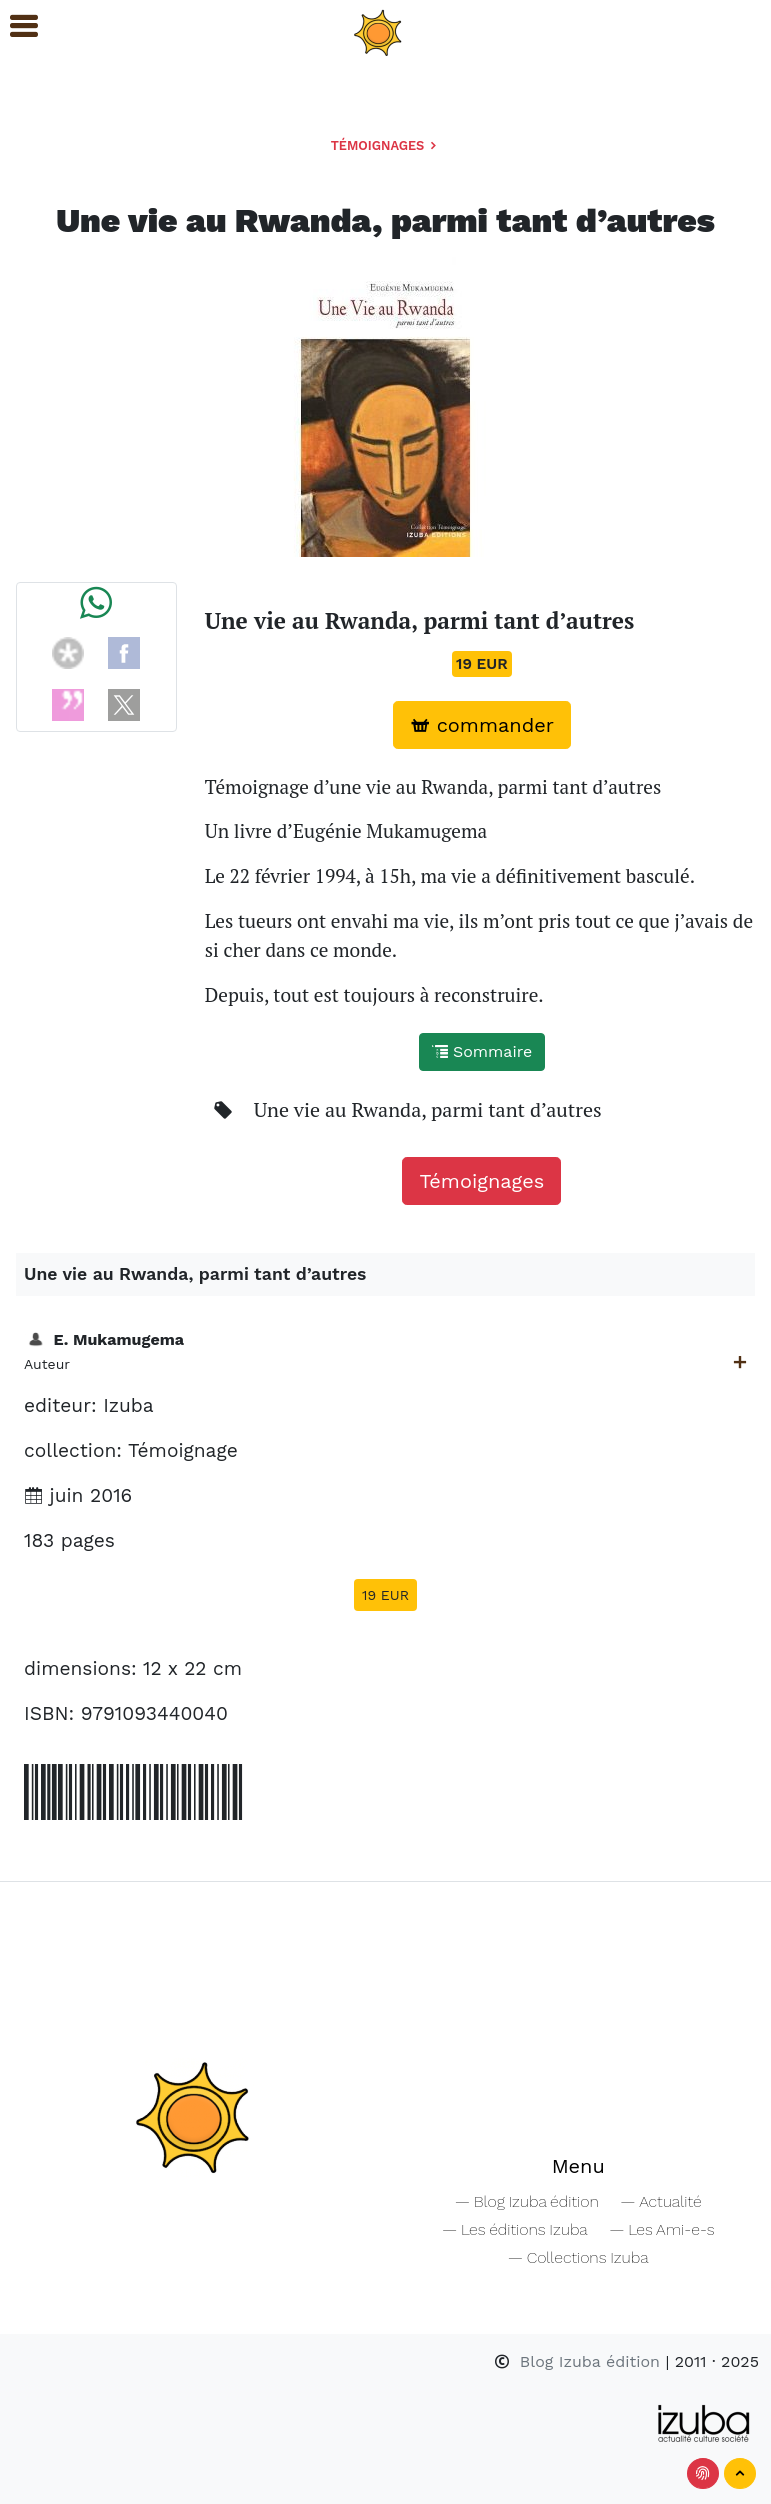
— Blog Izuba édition (527, 2201)
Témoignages (386, 145)
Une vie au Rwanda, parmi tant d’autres (428, 1109)
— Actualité (660, 2201)
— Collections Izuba (578, 2257)
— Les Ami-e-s (661, 2229)
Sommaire (482, 1051)
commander (482, 725)
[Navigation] (378, 30)
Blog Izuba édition (579, 2361)
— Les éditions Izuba (515, 2229)
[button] (15, 26)
